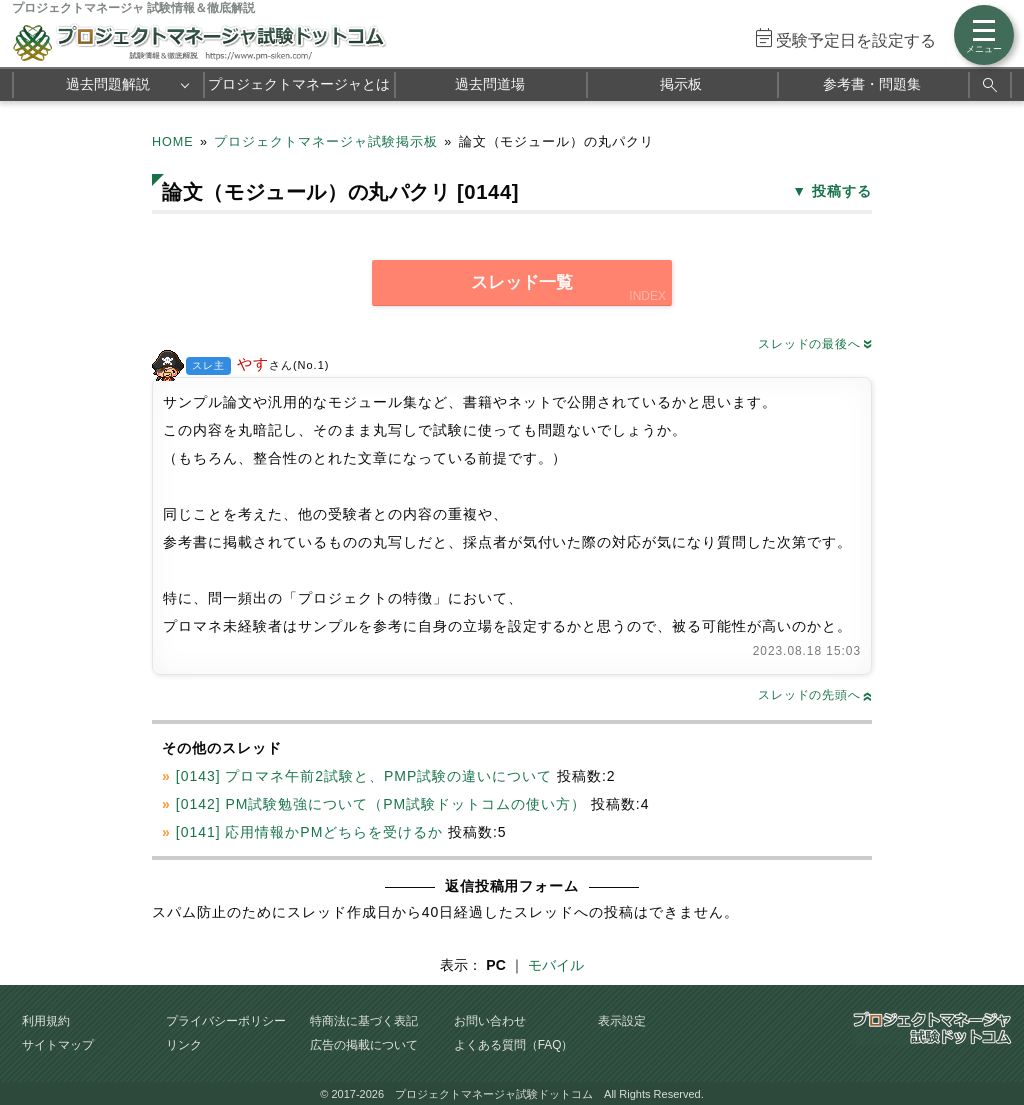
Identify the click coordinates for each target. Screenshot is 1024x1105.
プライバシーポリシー (226, 1021)
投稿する (842, 191)
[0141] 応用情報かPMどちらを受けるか (309, 832)
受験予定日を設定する (856, 40)
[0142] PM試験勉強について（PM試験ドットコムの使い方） (381, 804)
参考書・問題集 (872, 84)
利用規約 (46, 1021)
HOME (173, 142)
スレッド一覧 (522, 282)
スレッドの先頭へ (815, 695)
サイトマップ (58, 1045)
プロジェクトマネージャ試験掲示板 (326, 142)
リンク (184, 1045)
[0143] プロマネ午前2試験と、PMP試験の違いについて (364, 776)
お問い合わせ (490, 1021)
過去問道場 (490, 84)
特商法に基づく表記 (364, 1021)
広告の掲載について (364, 1045)
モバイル (556, 965)
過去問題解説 (108, 84)
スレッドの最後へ (815, 344)
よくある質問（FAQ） (514, 1045)
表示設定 (622, 1021)
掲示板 (681, 84)
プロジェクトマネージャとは (299, 84)
